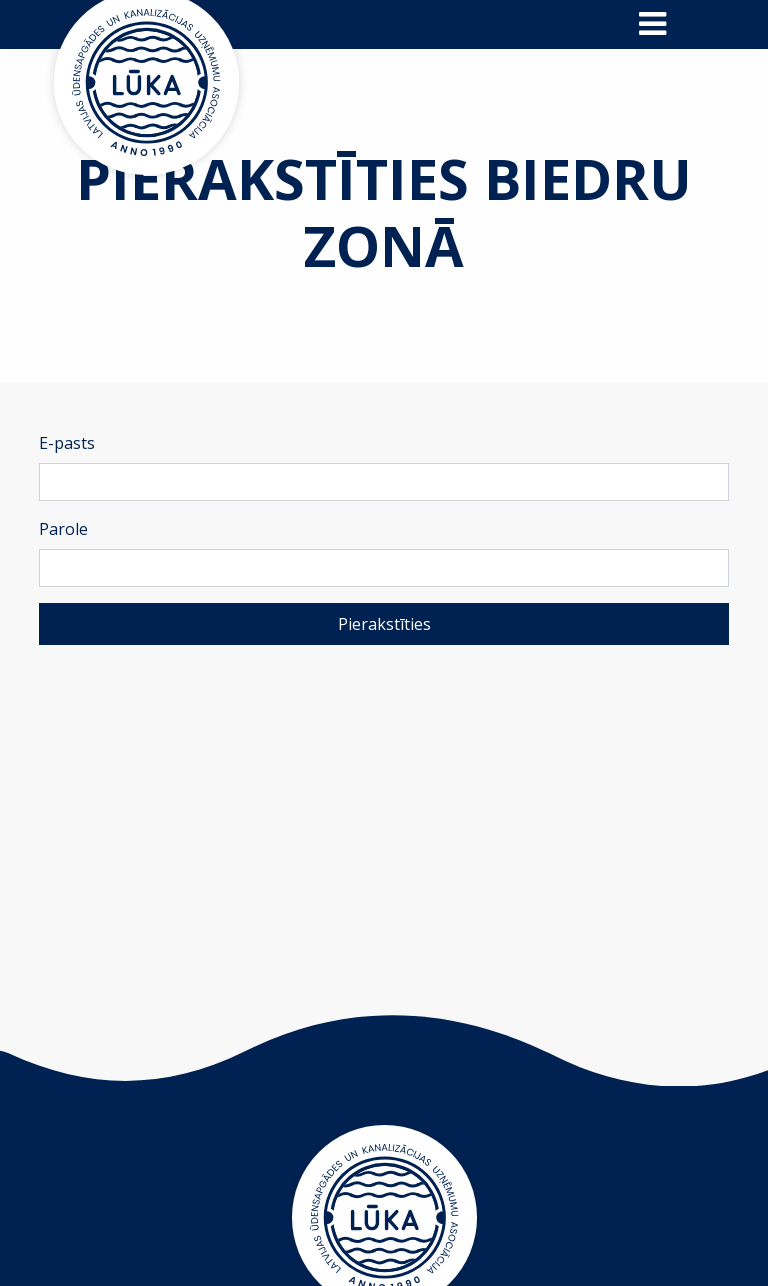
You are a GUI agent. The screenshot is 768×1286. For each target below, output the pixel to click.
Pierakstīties (384, 624)
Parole (63, 529)
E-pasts (67, 443)
